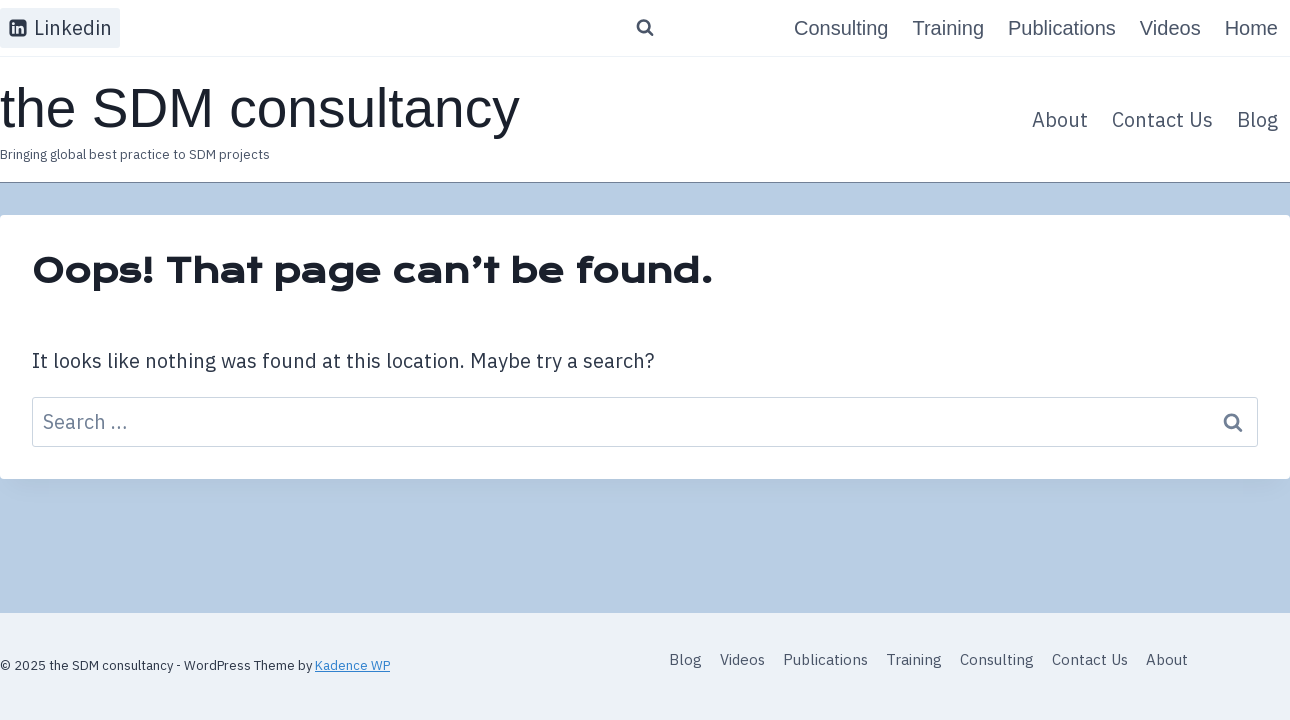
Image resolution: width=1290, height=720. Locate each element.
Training (948, 28)
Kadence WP (352, 665)
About (1060, 119)
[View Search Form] (645, 28)
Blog (1257, 119)
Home (1251, 28)
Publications (1062, 28)
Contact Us (1162, 119)
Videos (1170, 28)
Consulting (841, 28)
